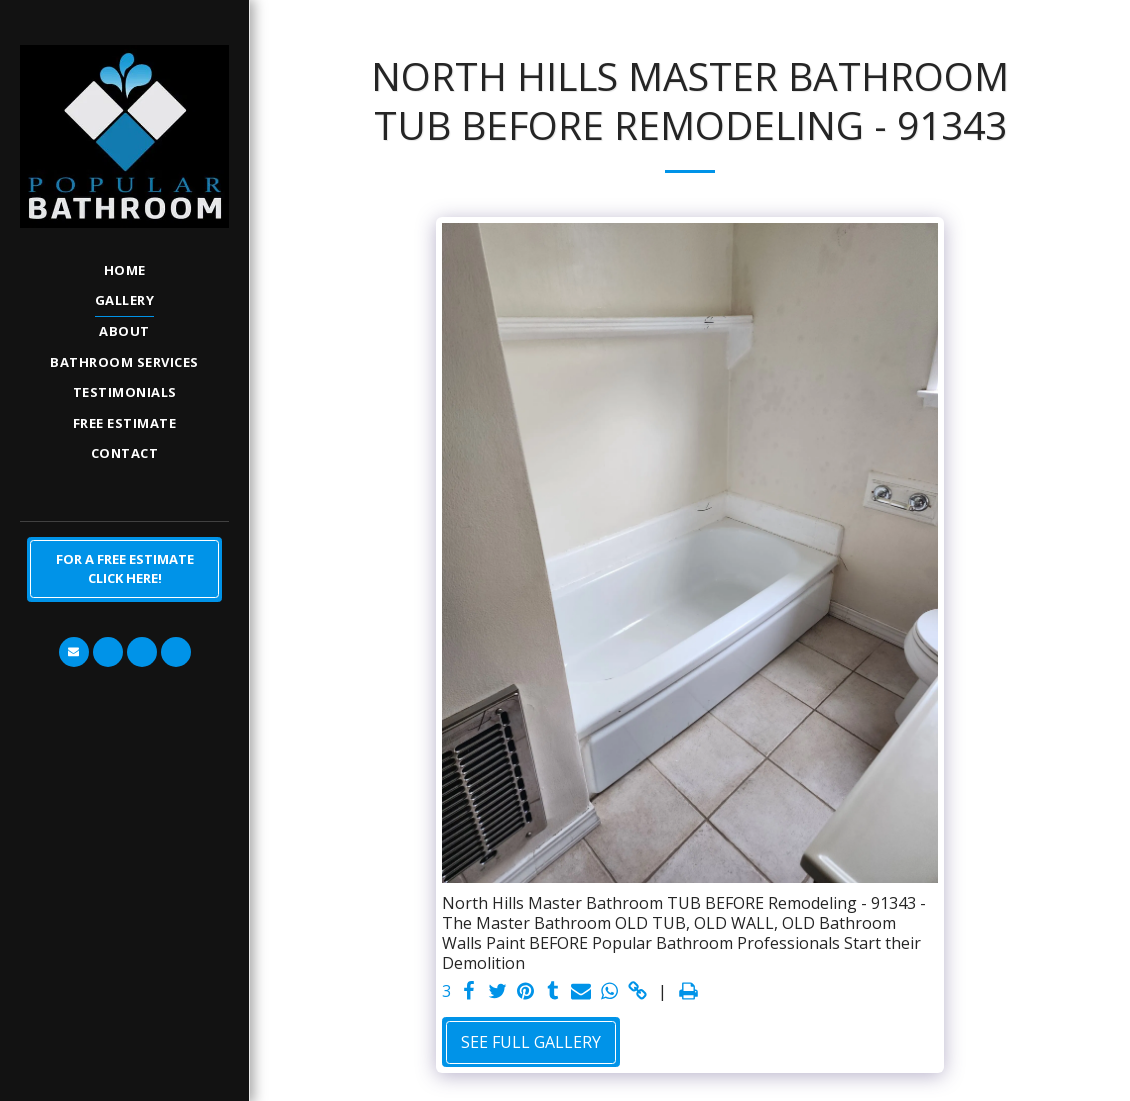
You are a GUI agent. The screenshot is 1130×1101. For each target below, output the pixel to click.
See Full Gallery (531, 1042)
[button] (74, 652)
